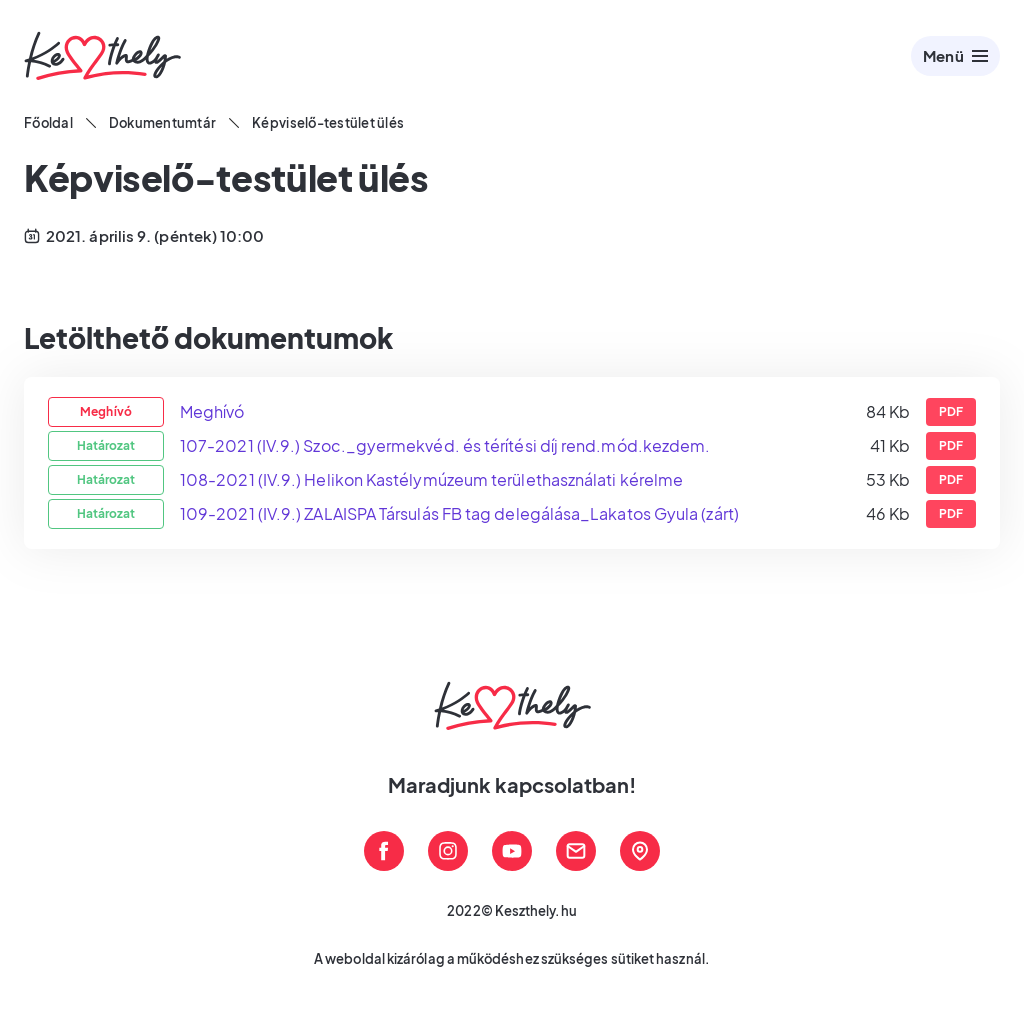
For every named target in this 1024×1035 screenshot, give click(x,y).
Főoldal (48, 123)
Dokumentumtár (162, 123)
